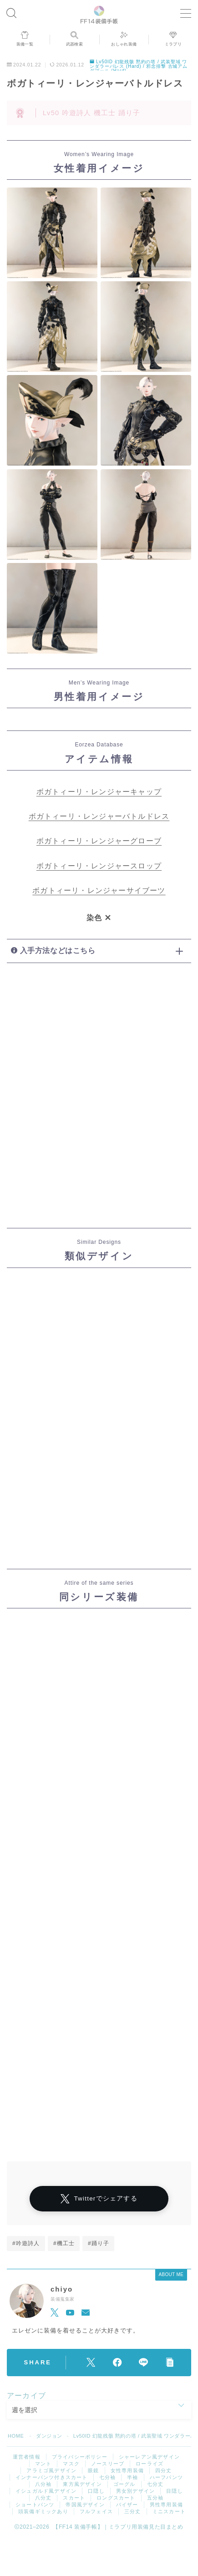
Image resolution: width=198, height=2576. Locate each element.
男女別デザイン (135, 2491)
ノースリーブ (107, 2463)
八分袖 (43, 2484)
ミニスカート (169, 2511)
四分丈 (163, 2470)
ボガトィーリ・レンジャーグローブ (99, 841)
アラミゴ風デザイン (51, 2470)
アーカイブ (26, 2395)
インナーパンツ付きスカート (51, 2477)
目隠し (174, 2491)
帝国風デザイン (85, 2504)
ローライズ (149, 2463)
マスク (71, 2463)
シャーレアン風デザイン (149, 2456)
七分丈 (155, 2484)
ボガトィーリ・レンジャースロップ (99, 866)
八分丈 (43, 2497)
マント (43, 2463)
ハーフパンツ (166, 2477)
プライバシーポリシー (79, 2456)
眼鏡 (93, 2470)
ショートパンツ (34, 2504)
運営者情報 (27, 2456)
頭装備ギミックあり (43, 2511)
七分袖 (107, 2477)
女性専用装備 (127, 2470)
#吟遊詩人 (26, 2243)
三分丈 (132, 2511)
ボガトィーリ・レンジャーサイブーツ (98, 890)
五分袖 (155, 2497)
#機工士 (64, 2243)
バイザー (127, 2504)
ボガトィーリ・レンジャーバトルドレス (99, 816)
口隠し (96, 2491)
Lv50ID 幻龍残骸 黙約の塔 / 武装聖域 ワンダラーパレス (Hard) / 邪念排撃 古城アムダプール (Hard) (139, 66)
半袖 (132, 2477)
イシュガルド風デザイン (45, 2491)
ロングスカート (115, 2497)
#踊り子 (98, 2243)
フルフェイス (96, 2511)
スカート (74, 2497)
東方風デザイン (82, 2484)
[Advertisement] (99, 1102)
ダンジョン (49, 2436)
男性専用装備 (166, 2504)
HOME (16, 2436)
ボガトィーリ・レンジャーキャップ (99, 792)
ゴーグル (124, 2484)
